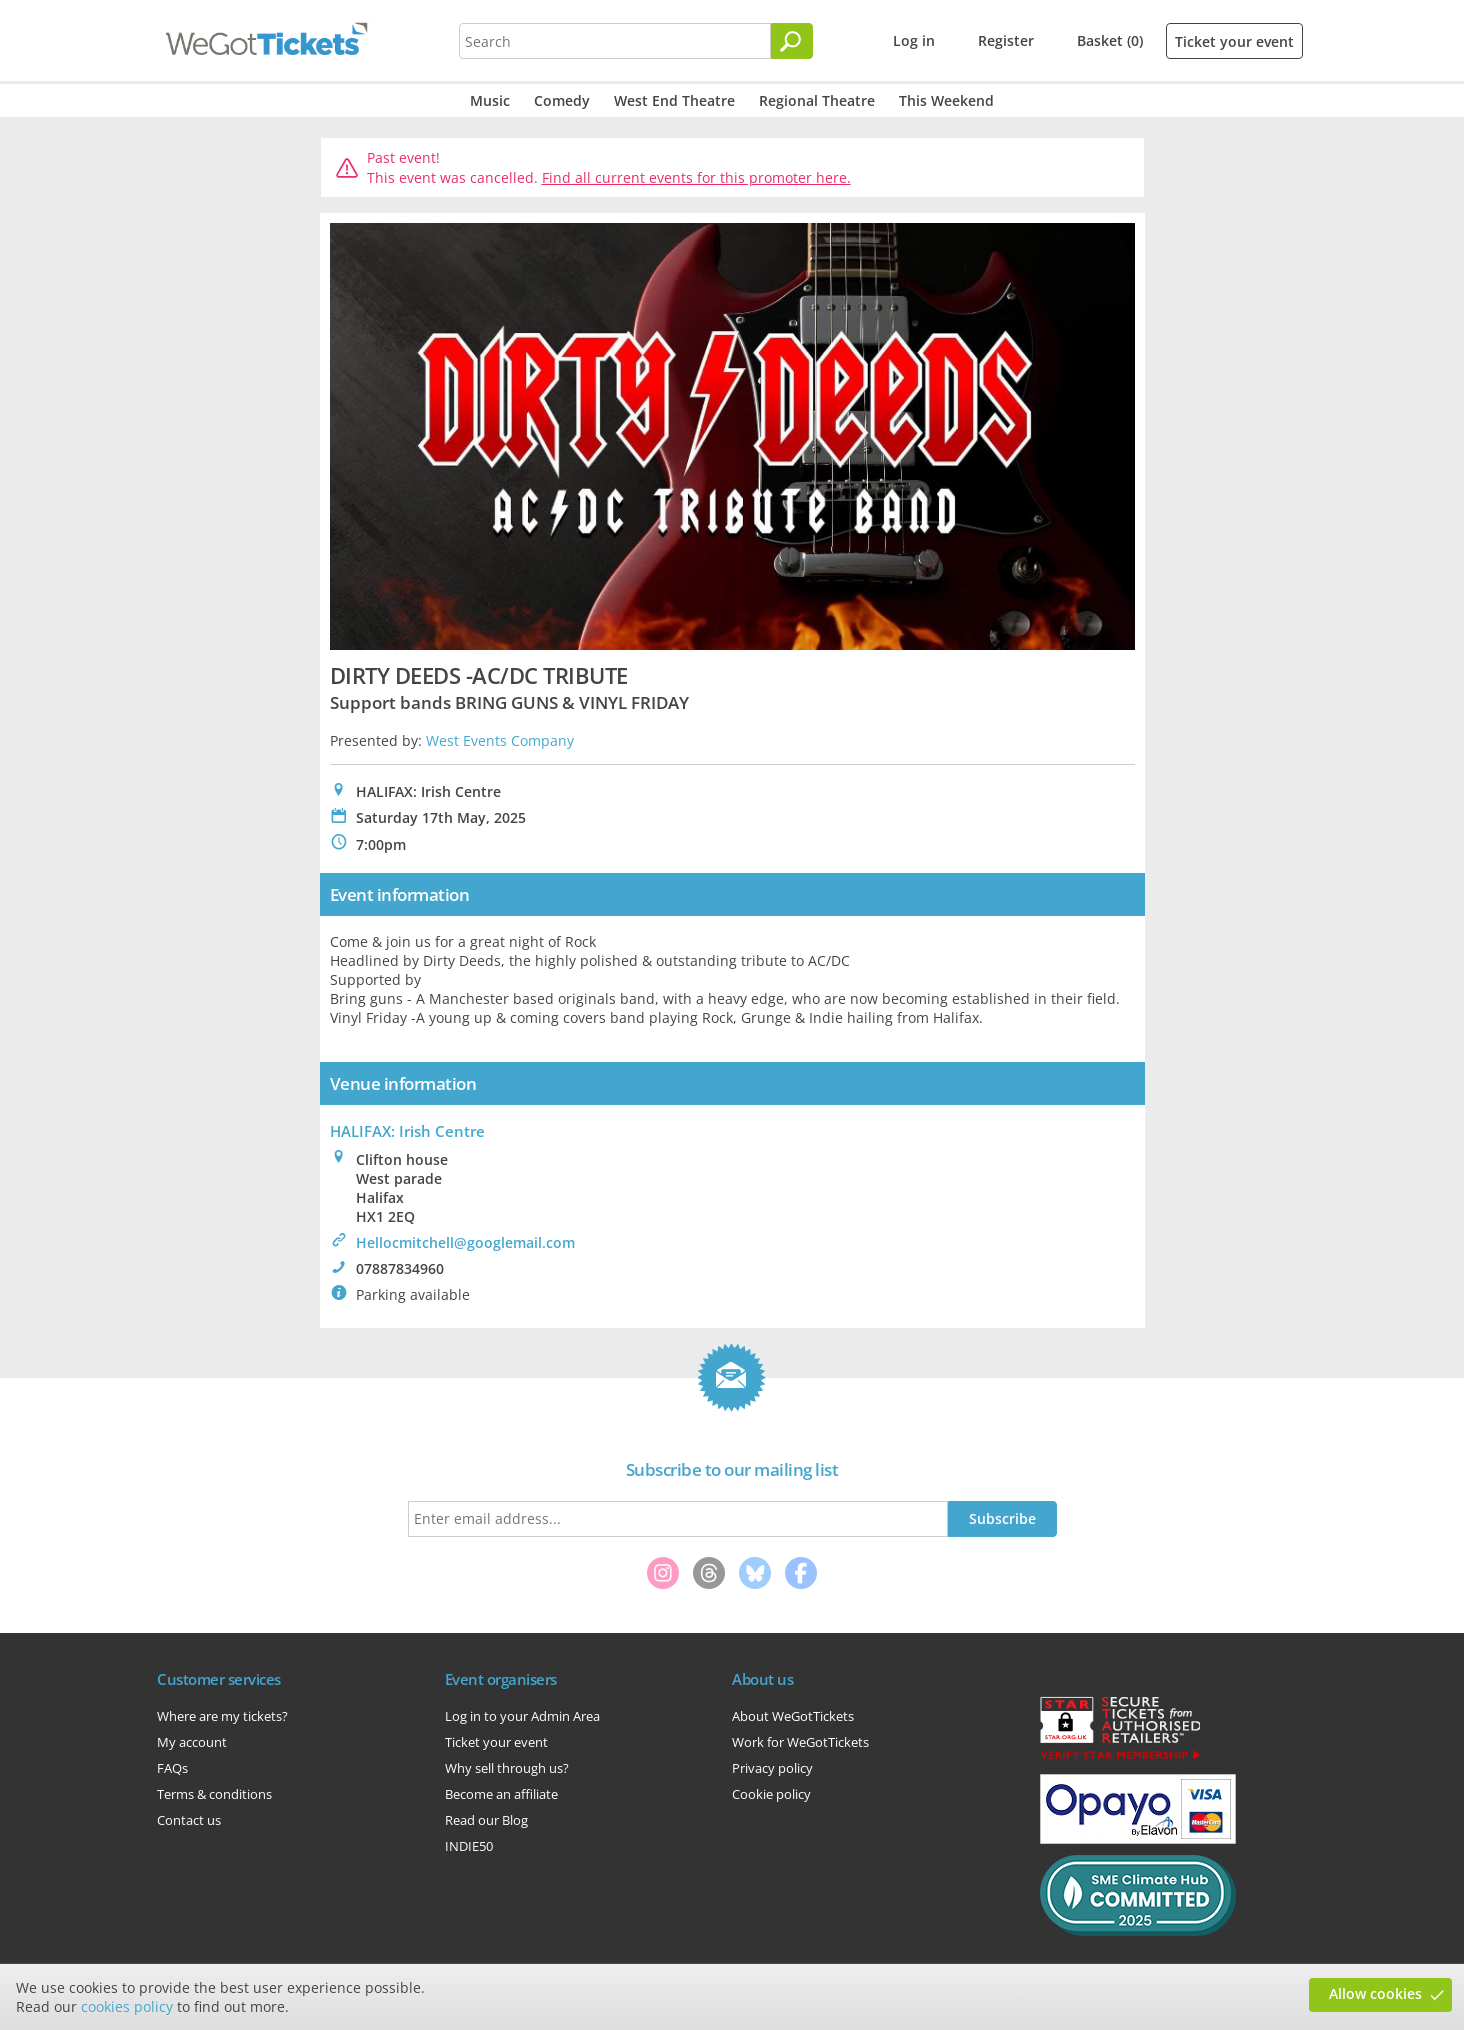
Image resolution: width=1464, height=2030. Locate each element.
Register (1006, 40)
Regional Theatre (817, 100)
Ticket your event (1234, 41)
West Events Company (500, 740)
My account (192, 1742)
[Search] (792, 41)
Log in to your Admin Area (522, 1716)
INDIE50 (469, 1846)
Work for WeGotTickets (800, 1742)
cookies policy (127, 2006)
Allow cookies (1375, 1993)
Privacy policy (772, 1768)
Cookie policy (771, 1794)
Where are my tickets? (222, 1716)
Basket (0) (1110, 40)
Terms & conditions (214, 1794)
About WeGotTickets (793, 1716)
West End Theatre (674, 100)
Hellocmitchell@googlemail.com (465, 1242)
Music (490, 100)
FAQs (172, 1768)
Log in (914, 40)
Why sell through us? (507, 1768)
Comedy (562, 100)
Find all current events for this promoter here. (696, 177)
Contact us (189, 1820)
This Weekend (946, 100)
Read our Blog (486, 1820)
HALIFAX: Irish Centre (407, 1131)
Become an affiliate (501, 1794)
